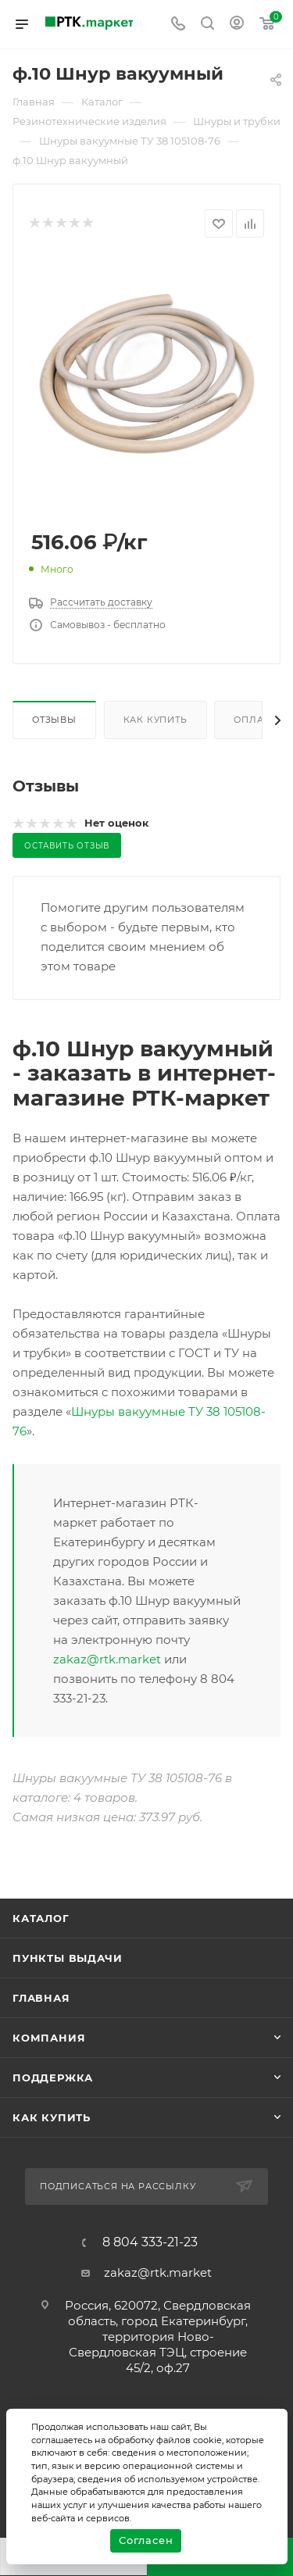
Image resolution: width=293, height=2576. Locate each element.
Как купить (155, 719)
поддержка (53, 2077)
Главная (41, 1998)
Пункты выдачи (67, 1958)
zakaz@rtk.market (107, 1659)
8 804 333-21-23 (150, 2242)
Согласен (146, 2540)
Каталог (41, 1918)
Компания (49, 2037)
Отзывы (54, 719)
